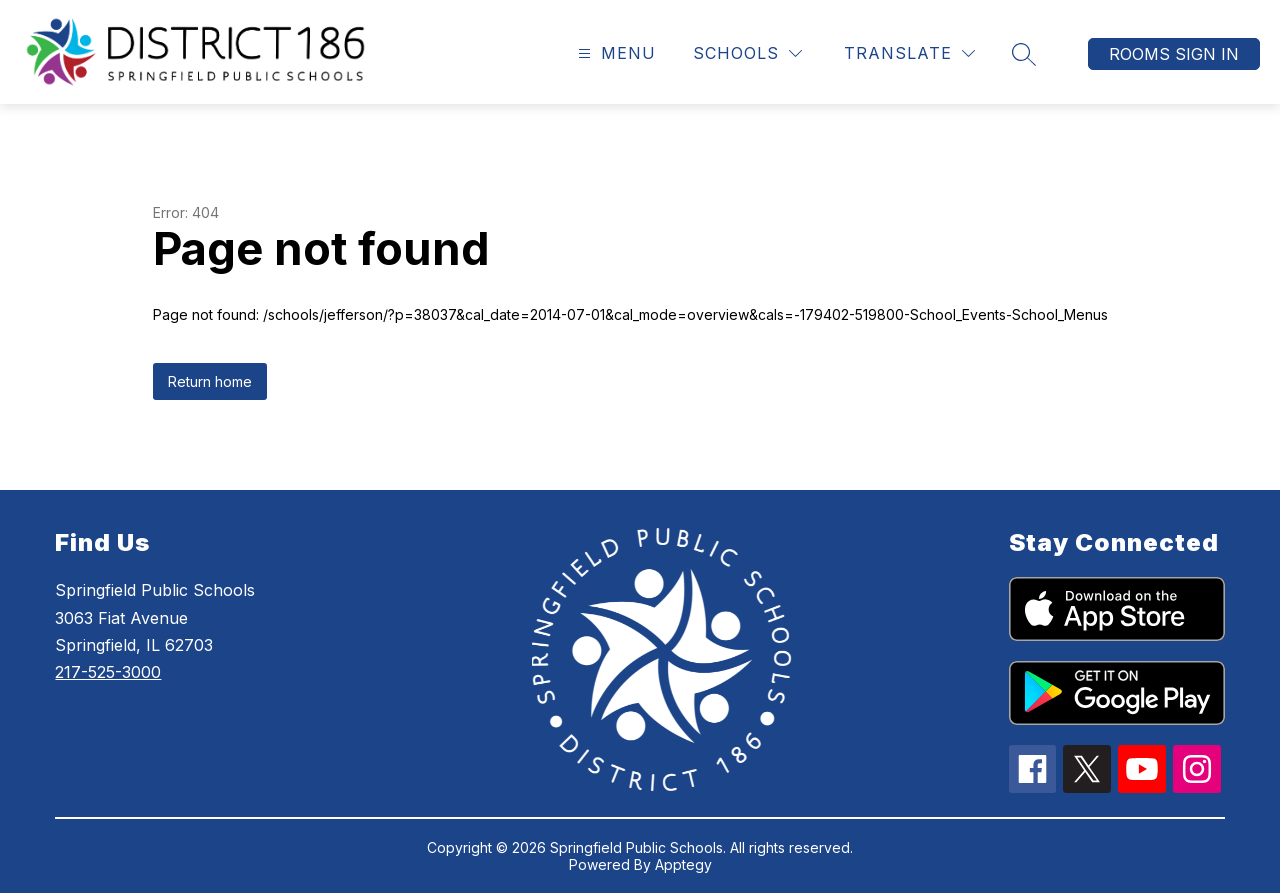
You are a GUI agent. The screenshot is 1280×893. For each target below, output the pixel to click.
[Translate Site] (909, 53)
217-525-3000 (108, 672)
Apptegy (683, 864)
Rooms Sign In (1174, 54)
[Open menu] (614, 53)
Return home (210, 381)
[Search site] (1024, 54)
